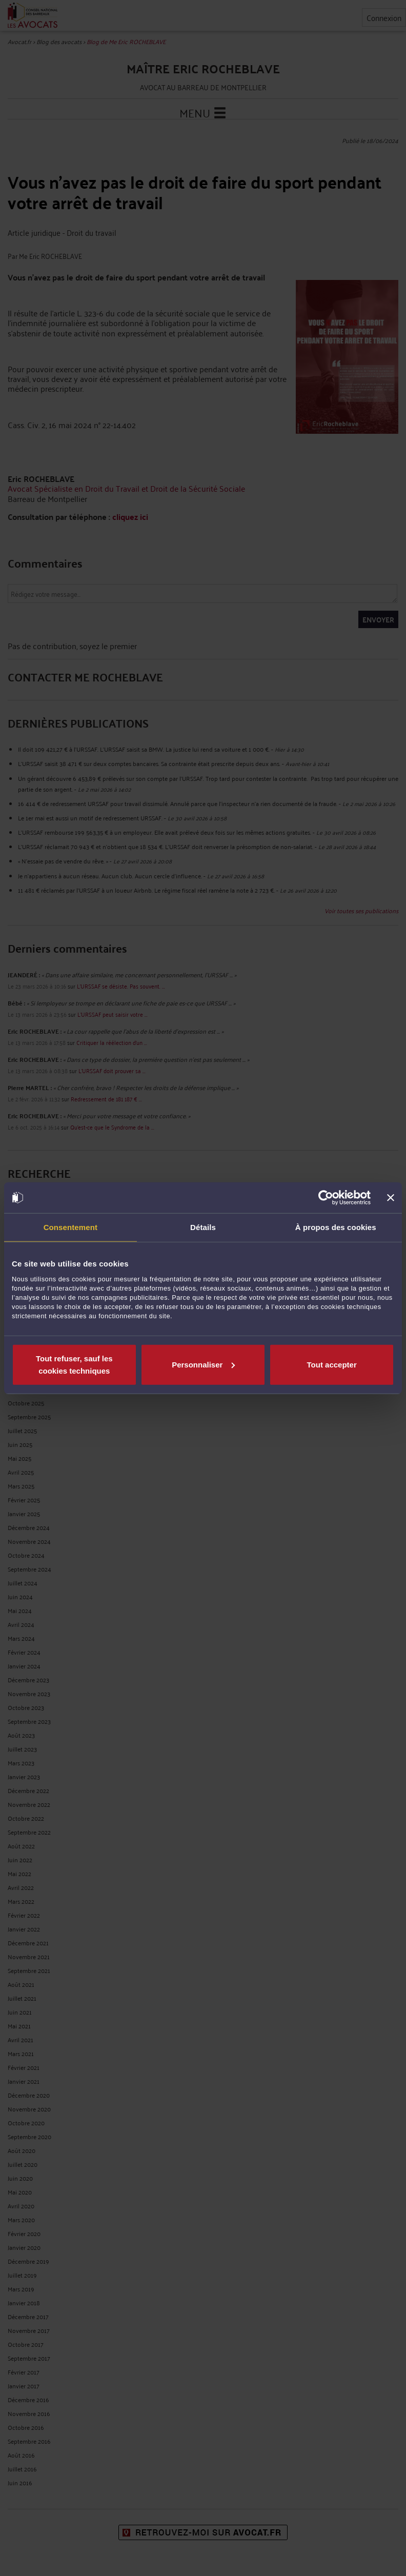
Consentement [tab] (70, 1227)
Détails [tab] (203, 1227)
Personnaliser (203, 1364)
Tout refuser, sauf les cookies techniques (74, 1364)
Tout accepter (332, 1364)
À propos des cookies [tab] (335, 1227)
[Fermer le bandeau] (390, 1197)
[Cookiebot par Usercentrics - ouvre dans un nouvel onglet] (326, 1197)
